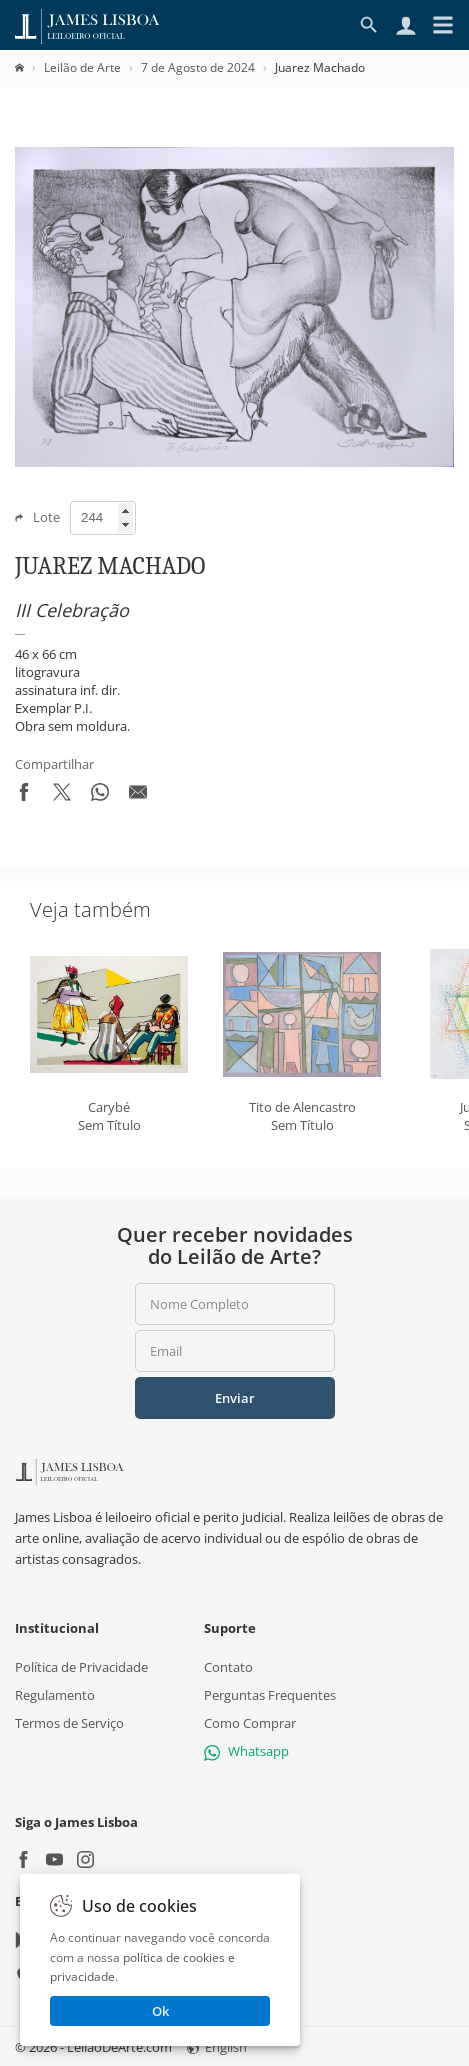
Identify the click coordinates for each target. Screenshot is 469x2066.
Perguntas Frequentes (270, 1694)
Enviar (235, 1398)
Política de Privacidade (81, 1666)
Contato (228, 1666)
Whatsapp (246, 1751)
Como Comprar (250, 1722)
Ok (160, 2011)
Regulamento (55, 1694)
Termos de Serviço (69, 1722)
